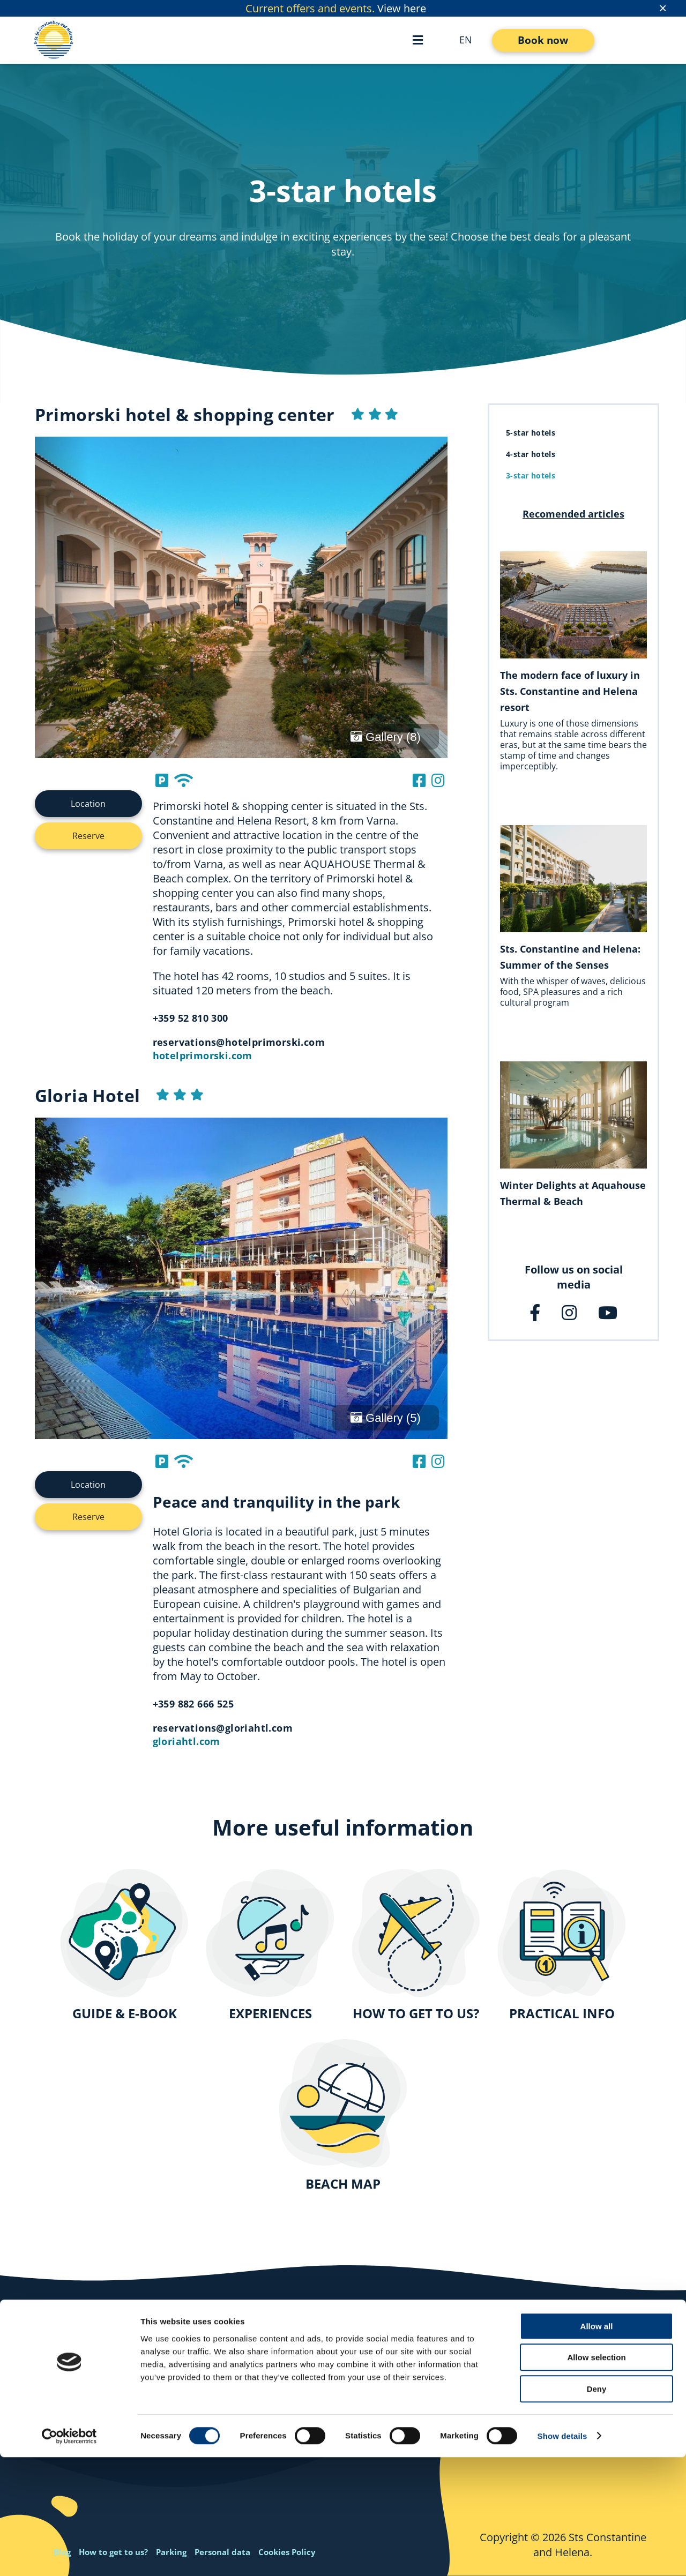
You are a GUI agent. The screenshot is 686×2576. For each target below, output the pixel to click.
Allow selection (596, 2476)
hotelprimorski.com (202, 1055)
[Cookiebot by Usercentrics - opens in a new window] (69, 2555)
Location (88, 804)
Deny (597, 2507)
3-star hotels (530, 475)
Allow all (596, 2445)
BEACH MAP (343, 2183)
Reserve (88, 836)
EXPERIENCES (270, 2013)
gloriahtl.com (186, 1741)
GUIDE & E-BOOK (124, 2013)
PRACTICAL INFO (562, 2013)
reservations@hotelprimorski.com (239, 1042)
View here (401, 8)
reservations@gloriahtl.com (223, 1727)
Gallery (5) (386, 1418)
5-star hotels (530, 433)
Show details (562, 2554)
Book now (543, 40)
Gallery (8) (386, 737)
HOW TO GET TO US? (416, 2013)
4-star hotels (530, 454)
